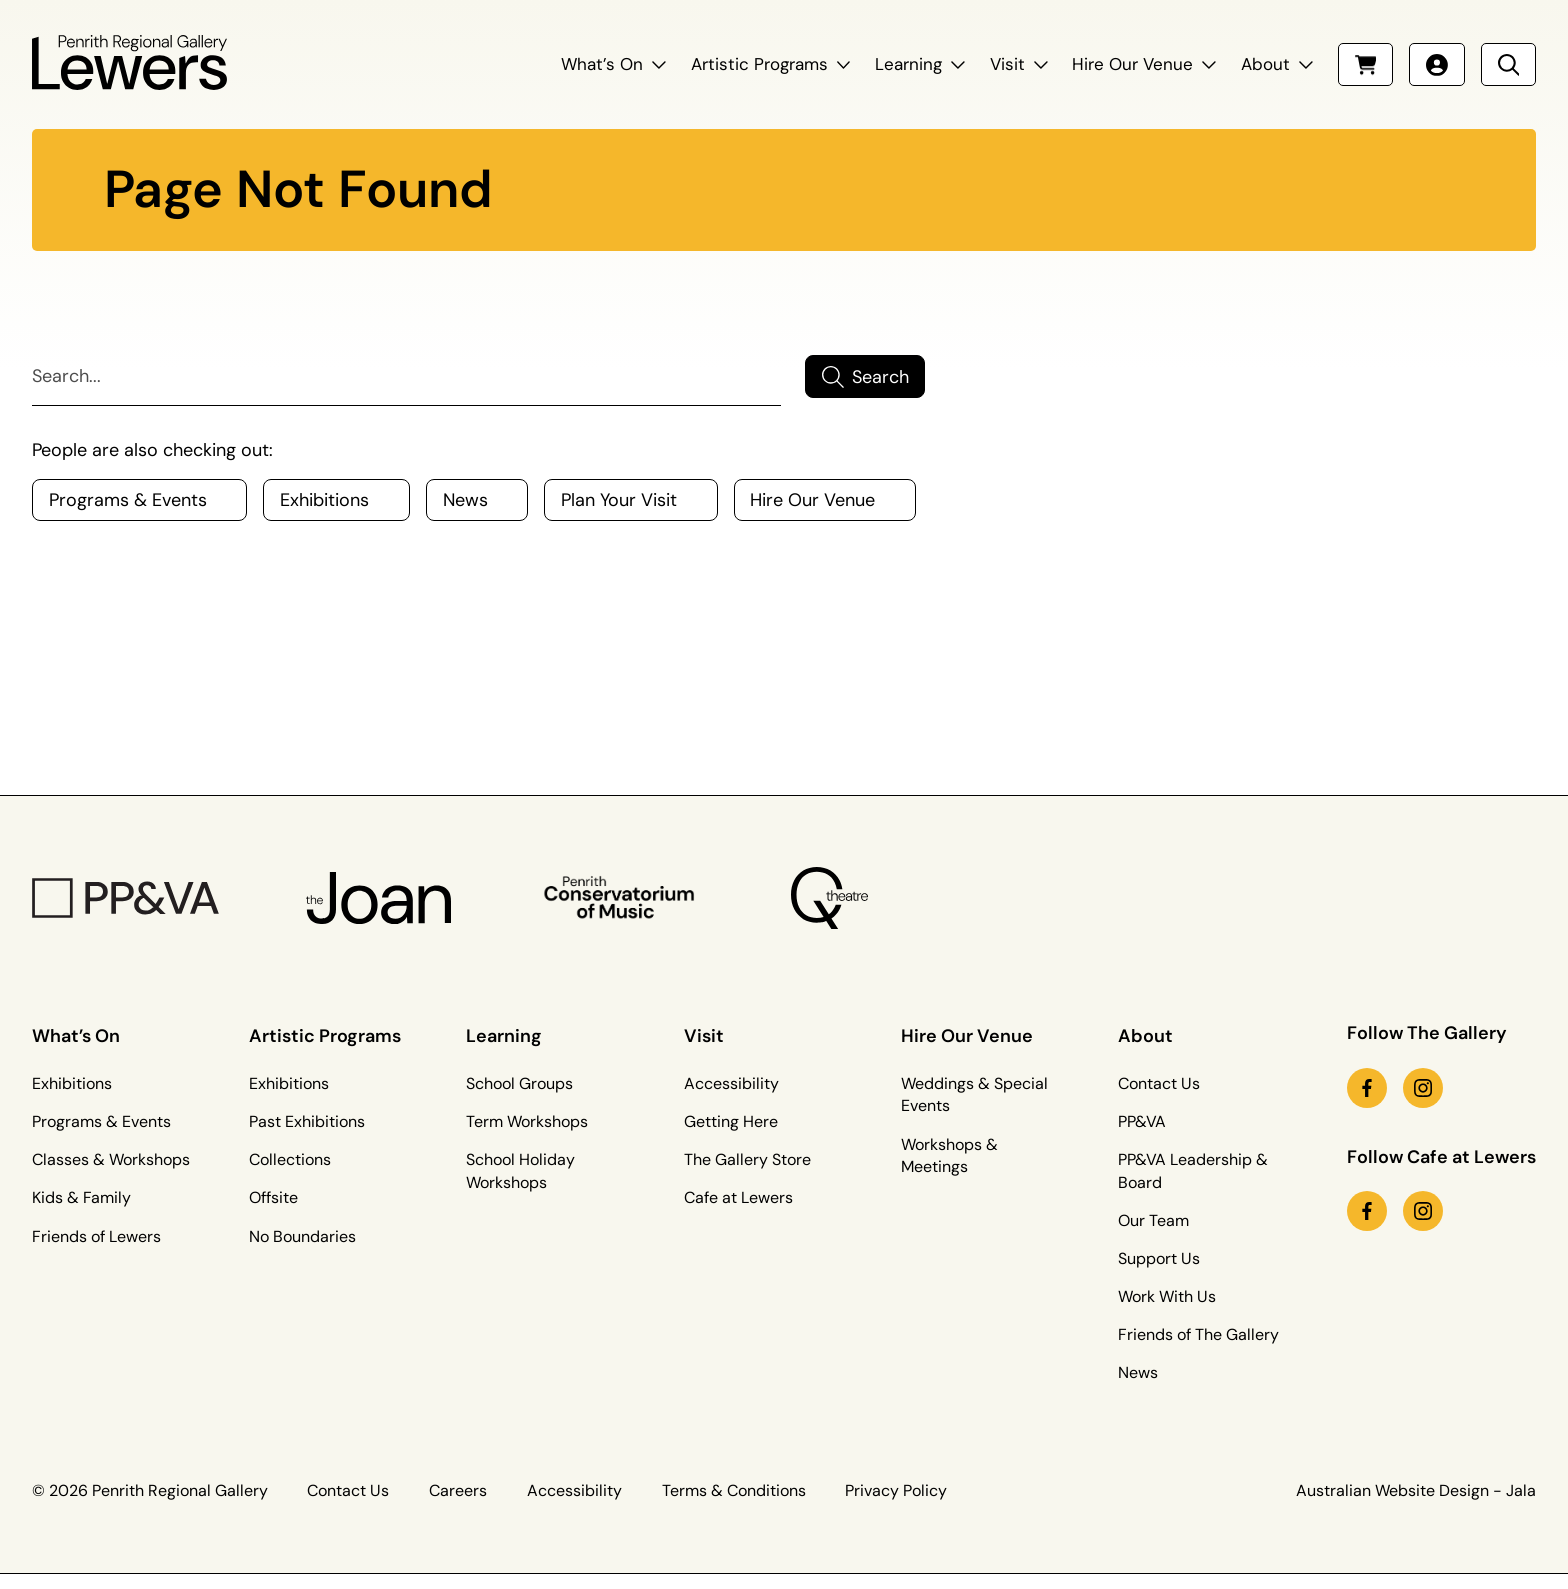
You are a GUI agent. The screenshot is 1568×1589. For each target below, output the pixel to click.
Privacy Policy (896, 1490)
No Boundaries (302, 1236)
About (1265, 64)
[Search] (406, 377)
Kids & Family (81, 1197)
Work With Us (1167, 1296)
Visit (1007, 64)
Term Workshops (527, 1121)
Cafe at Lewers (738, 1197)
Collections (290, 1159)
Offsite (273, 1197)
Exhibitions (72, 1083)
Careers (458, 1490)
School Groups (519, 1083)
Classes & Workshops (111, 1159)
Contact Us (1159, 1083)
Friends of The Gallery (1198, 1334)
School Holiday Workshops (520, 1170)
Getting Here (731, 1121)
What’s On (602, 64)
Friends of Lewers (96, 1236)
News (1138, 1372)
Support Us (1159, 1258)
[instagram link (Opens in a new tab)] (1423, 1088)
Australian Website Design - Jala (1416, 1490)
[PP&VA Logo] (125, 898)
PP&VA (1142, 1121)
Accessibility (731, 1083)
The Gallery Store (747, 1159)
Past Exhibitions (307, 1121)
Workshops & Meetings (949, 1155)
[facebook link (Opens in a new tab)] (1367, 1088)
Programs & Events (101, 1121)
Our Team (1153, 1220)
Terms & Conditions (734, 1490)
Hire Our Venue (1132, 64)
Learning (908, 64)
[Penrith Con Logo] (621, 898)
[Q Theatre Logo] (829, 898)
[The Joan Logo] (378, 898)
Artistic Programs (759, 64)
